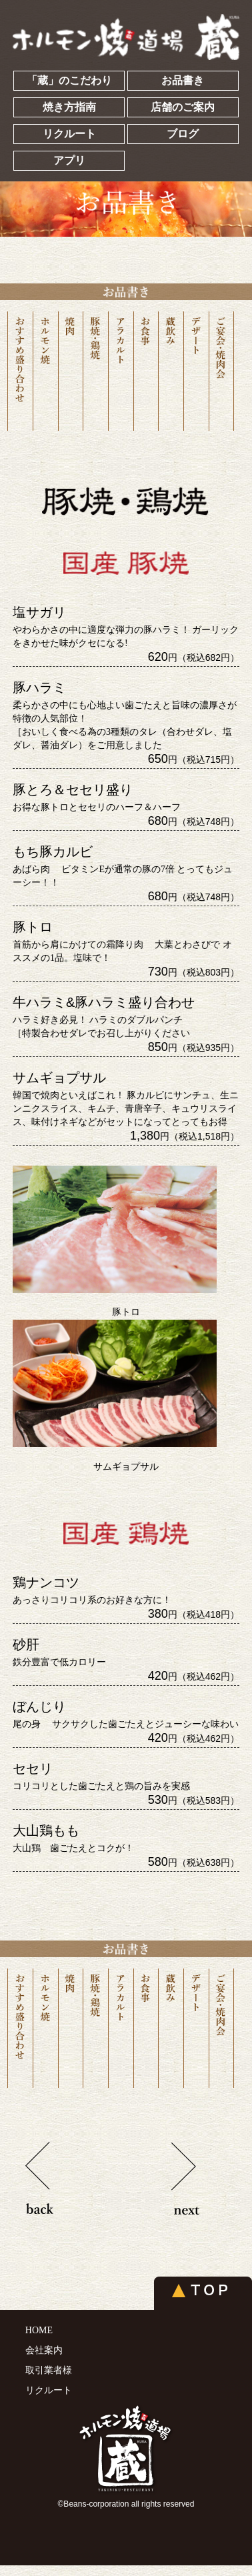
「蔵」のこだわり (69, 80)
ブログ (183, 133)
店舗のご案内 (183, 107)
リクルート (69, 133)
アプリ (69, 160)
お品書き (182, 80)
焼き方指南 (69, 107)
